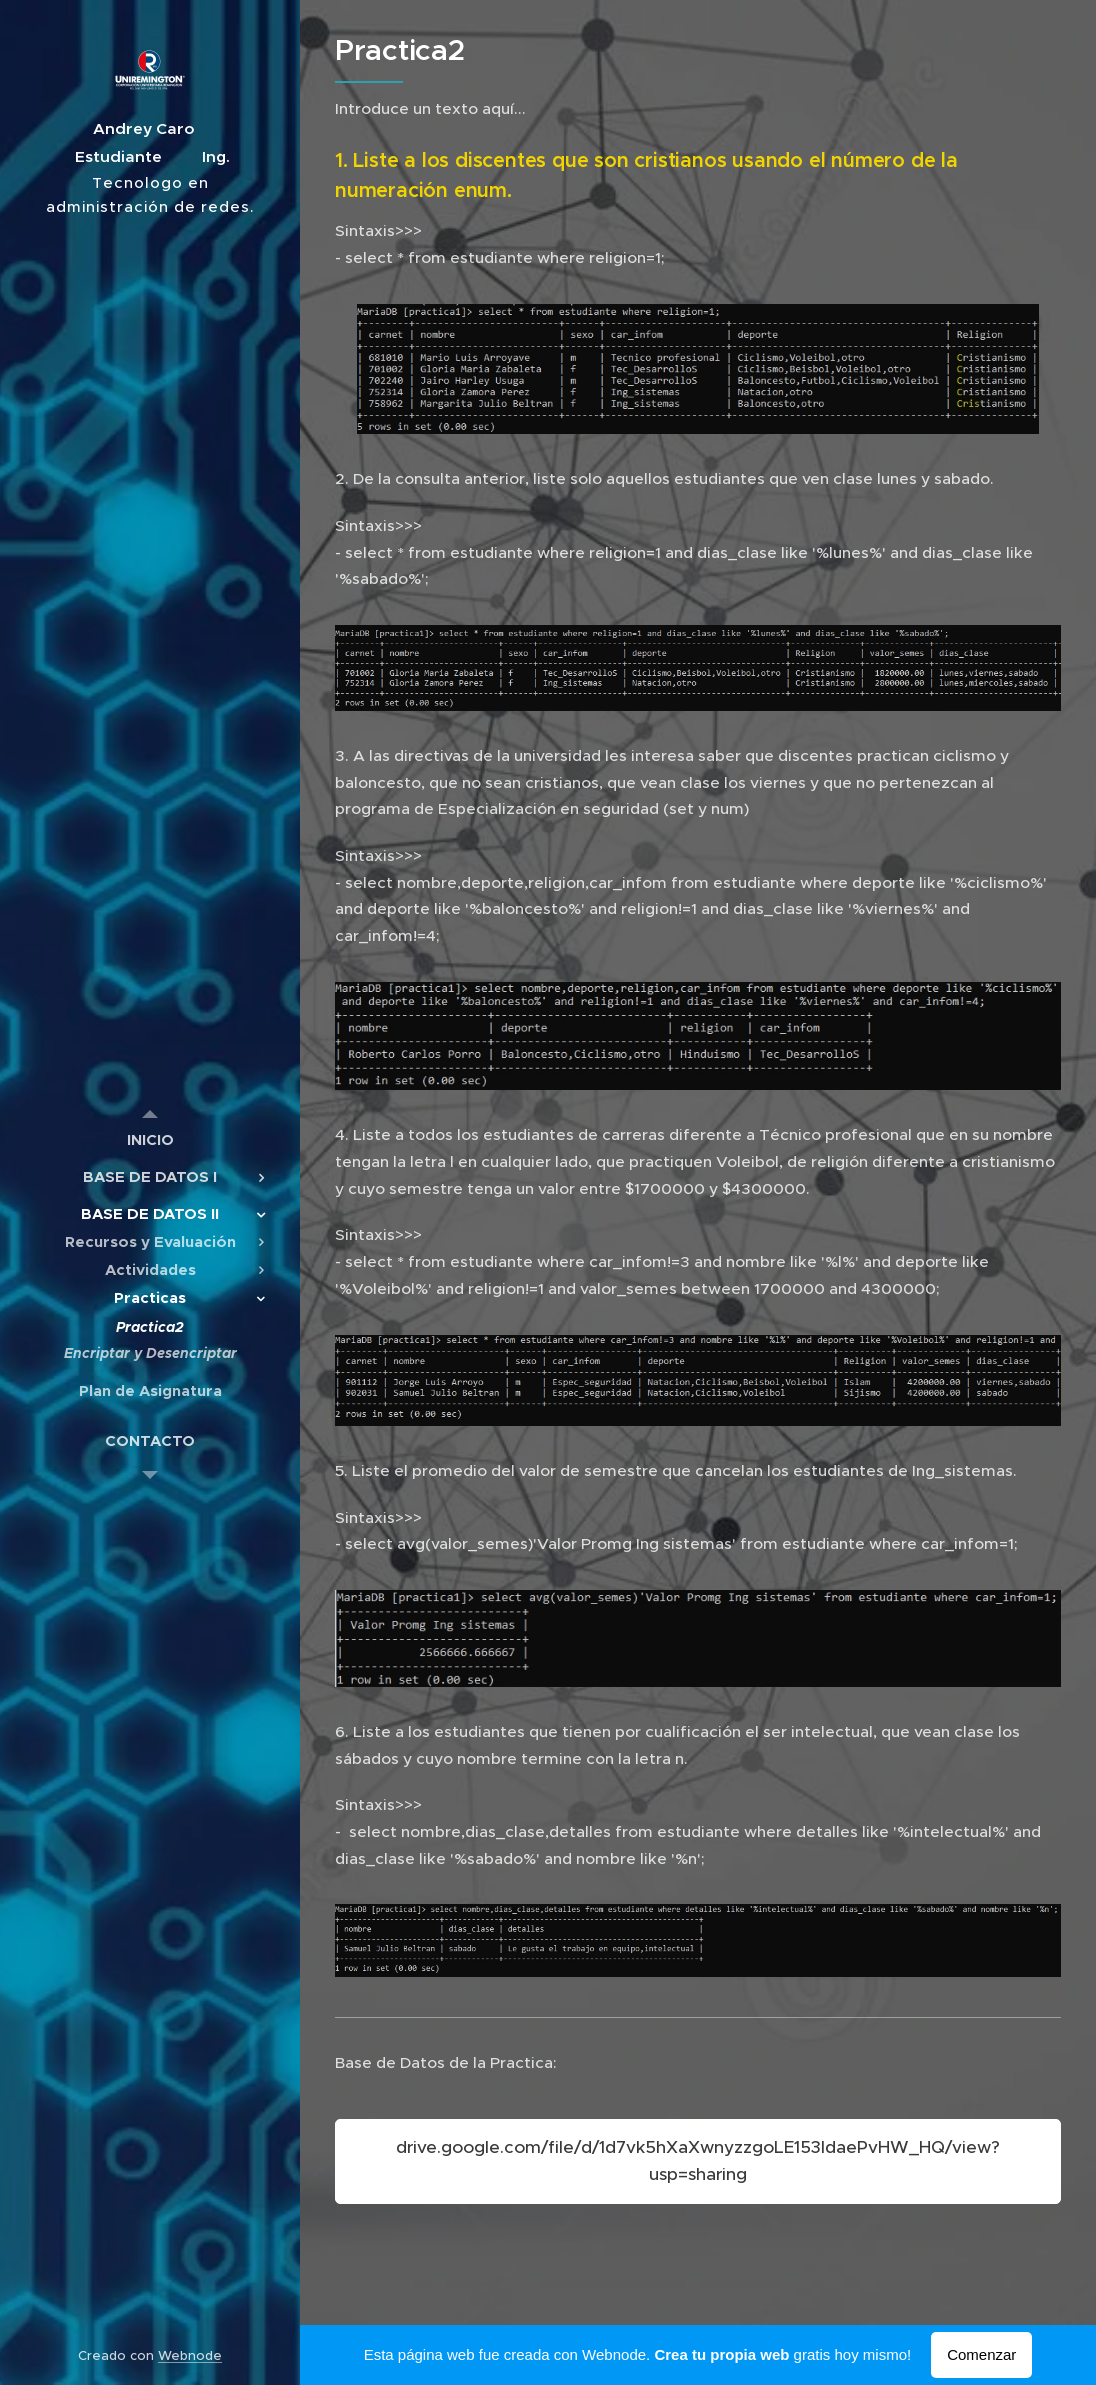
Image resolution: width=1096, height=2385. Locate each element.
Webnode (190, 2355)
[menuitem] (150, 1139)
